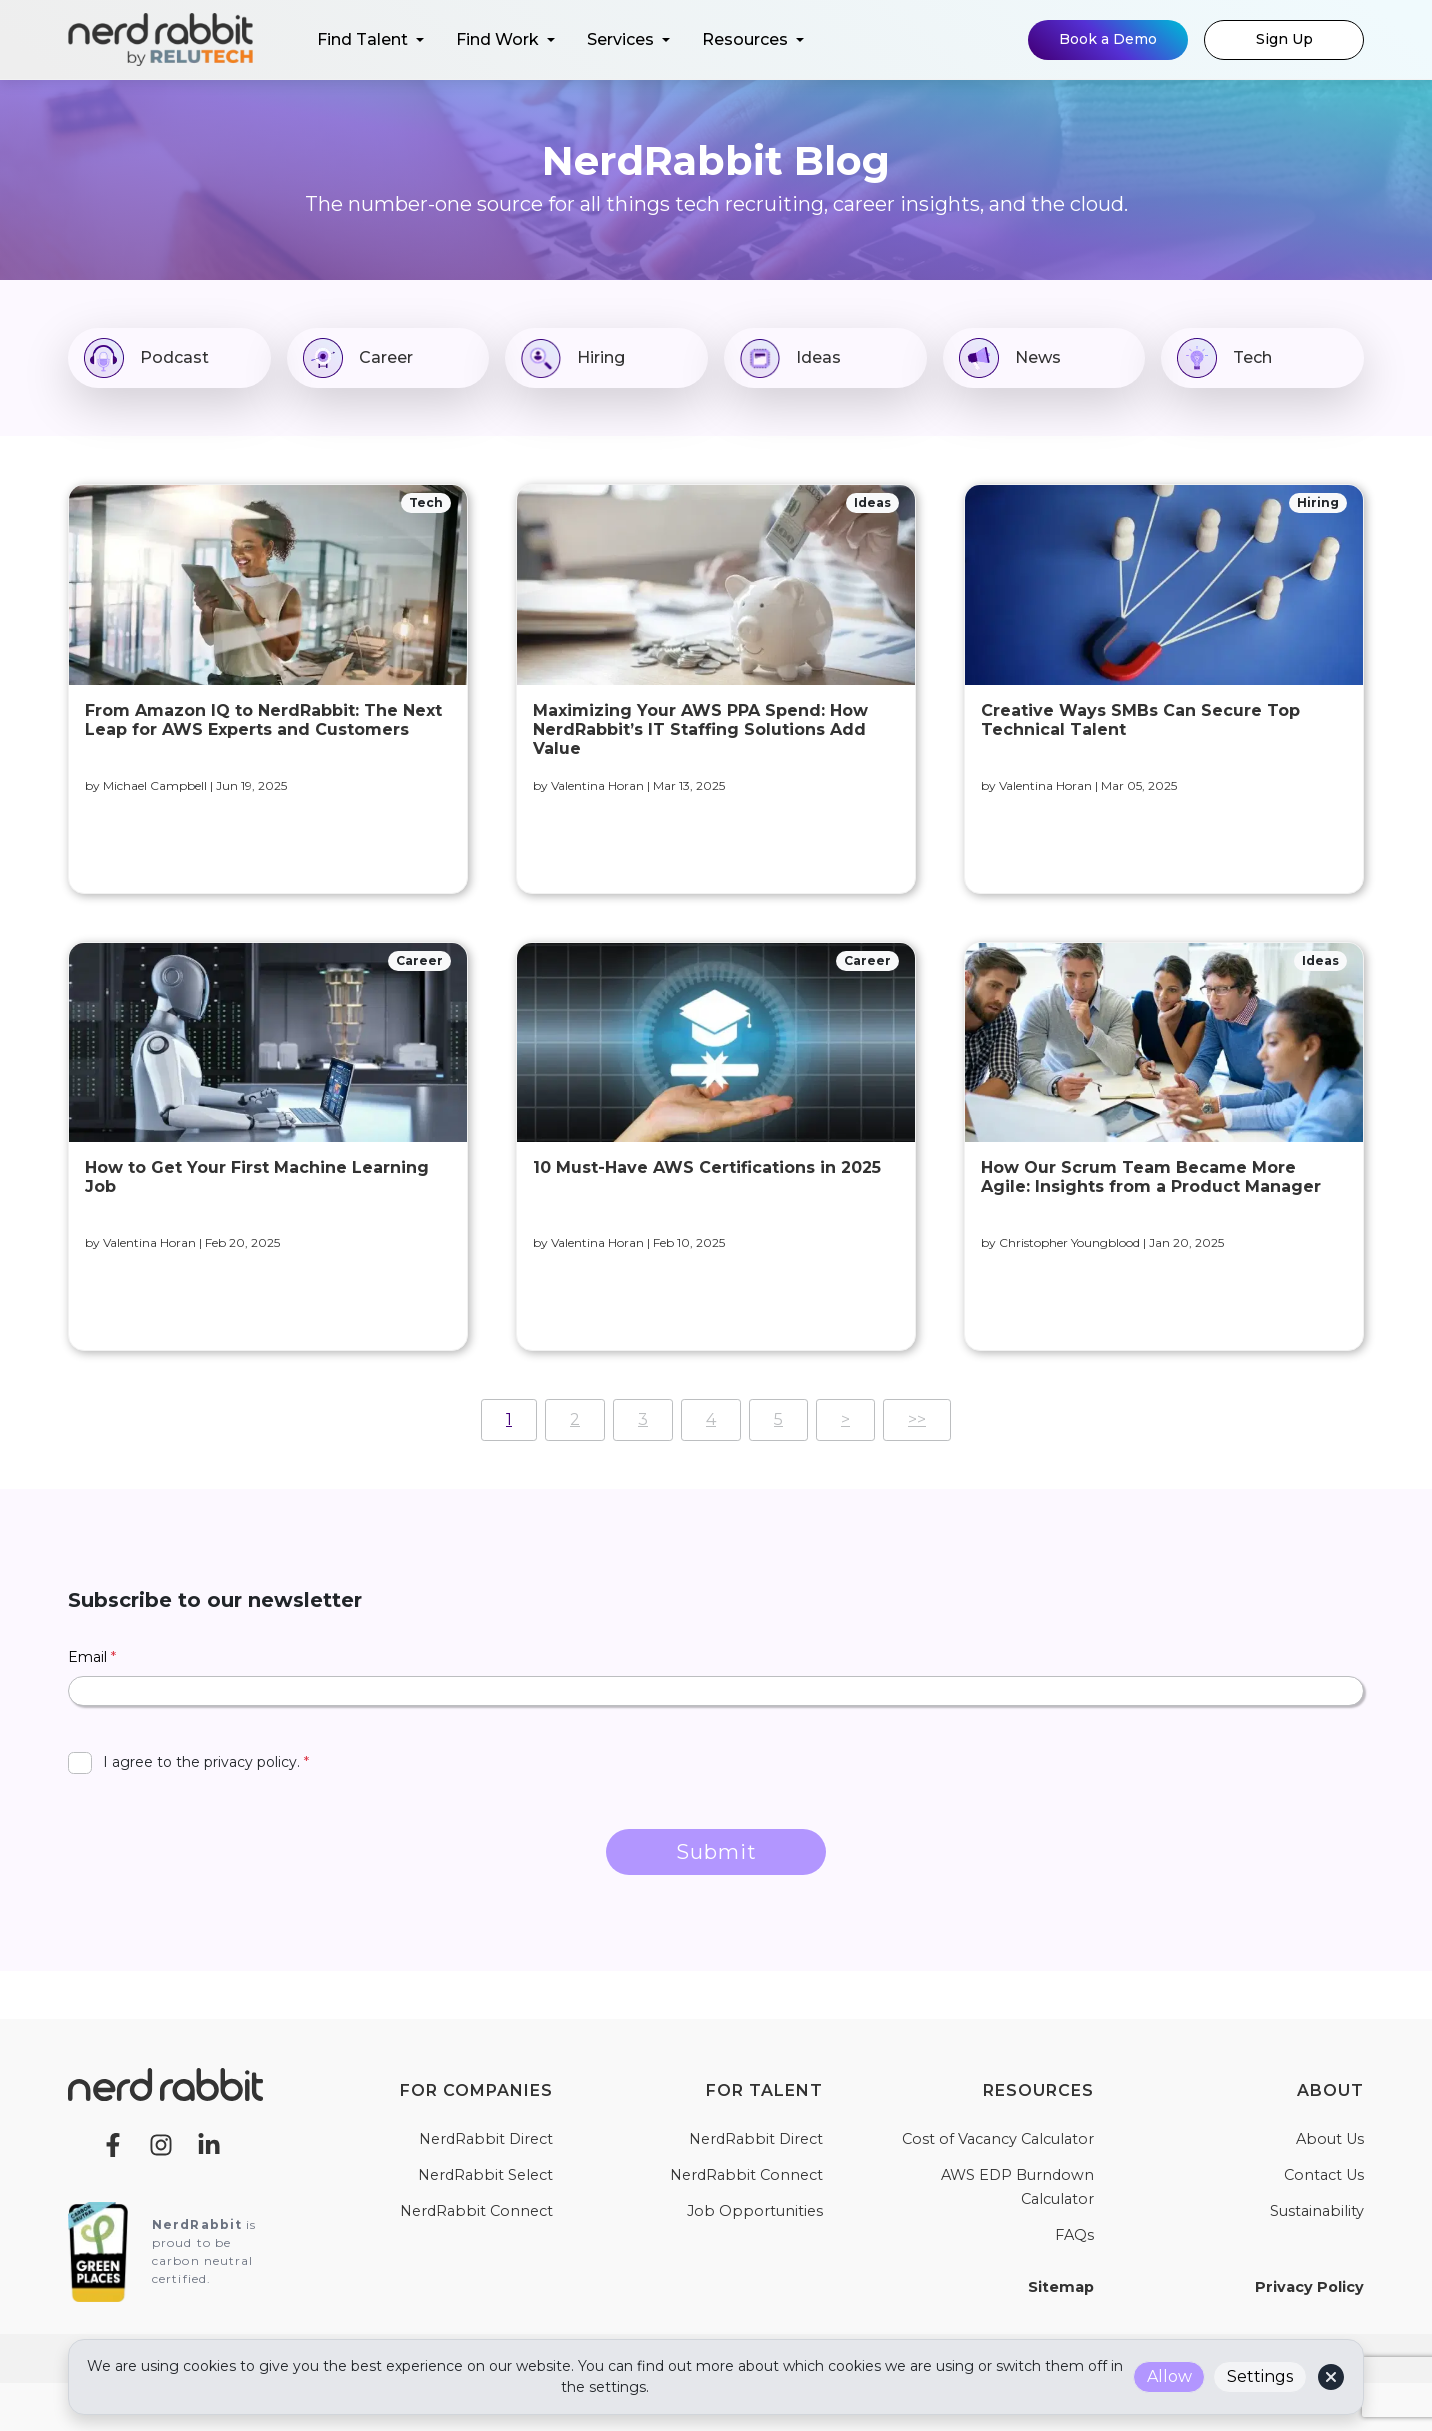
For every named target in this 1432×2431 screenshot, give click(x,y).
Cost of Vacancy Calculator (998, 2139)
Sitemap (1061, 2287)
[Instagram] (161, 2144)
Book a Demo (1108, 39)
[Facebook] (113, 2144)
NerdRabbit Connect (476, 2211)
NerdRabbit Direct (486, 2139)
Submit (716, 1852)
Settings (1260, 2376)
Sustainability (1317, 2211)
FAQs (1074, 2235)
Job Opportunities (755, 2211)
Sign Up (1284, 39)
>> (917, 1419)
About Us (1330, 2139)
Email (92, 1657)
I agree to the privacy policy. (206, 1762)
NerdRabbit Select (485, 2175)
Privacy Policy (1309, 2287)
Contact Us (1324, 2175)
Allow (1169, 2376)
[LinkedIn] (209, 2144)
